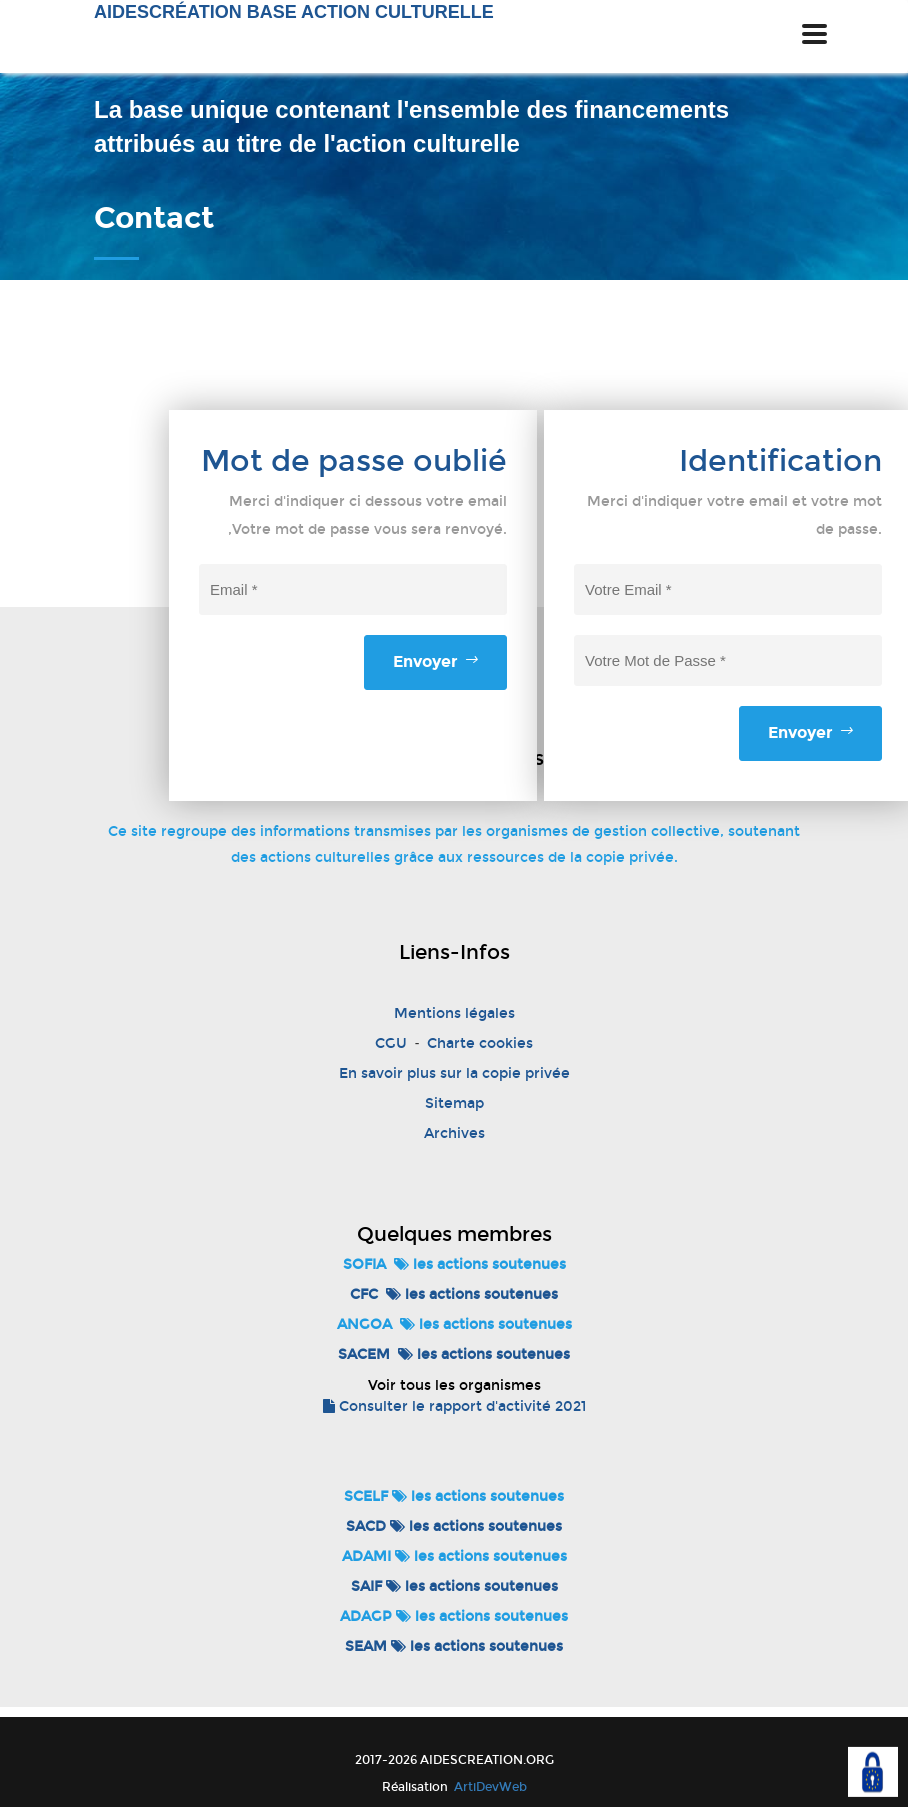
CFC (364, 1294)
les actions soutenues (480, 1264)
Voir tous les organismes (454, 1385)
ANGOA (364, 1324)
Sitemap (454, 1103)
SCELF (366, 1496)
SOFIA (364, 1264)
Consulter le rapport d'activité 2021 (454, 1406)
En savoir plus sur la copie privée (454, 1073)
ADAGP (366, 1616)
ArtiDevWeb (489, 1787)
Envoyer (435, 661)
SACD (366, 1526)
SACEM (364, 1354)
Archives (454, 1133)
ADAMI (366, 1556)
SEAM (366, 1646)
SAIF (366, 1586)
